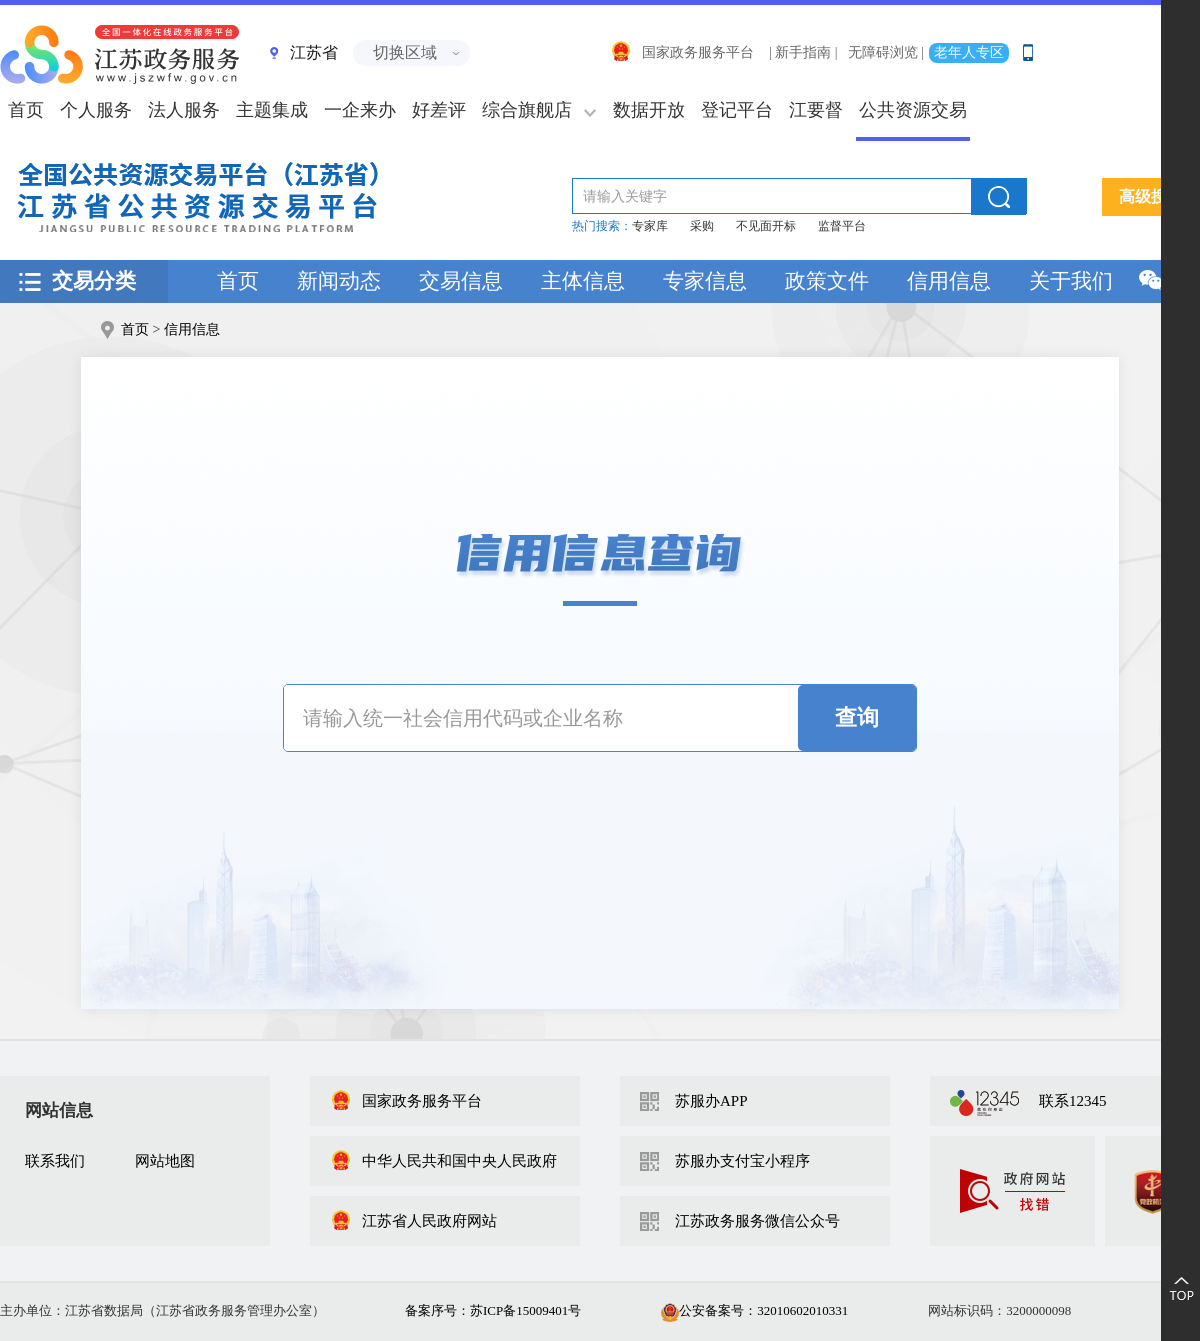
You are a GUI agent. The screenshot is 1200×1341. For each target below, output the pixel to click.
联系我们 (55, 1161)
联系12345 (1073, 1101)
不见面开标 (766, 226)
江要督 (816, 110)
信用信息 (949, 281)
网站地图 (165, 1161)
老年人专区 (969, 52)
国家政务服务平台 (682, 52)
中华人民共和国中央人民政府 (443, 1161)
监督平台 (842, 226)
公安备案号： (754, 1310)
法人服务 (184, 110)
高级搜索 (1151, 196)
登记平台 (737, 110)
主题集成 (272, 110)
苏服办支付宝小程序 (742, 1161)
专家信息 (705, 281)
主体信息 (583, 281)
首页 (238, 281)
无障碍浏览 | (886, 52)
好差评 (439, 110)
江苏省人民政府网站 (413, 1221)
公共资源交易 (913, 110)
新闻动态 (339, 281)
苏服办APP (711, 1101)
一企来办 (360, 110)
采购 (702, 226)
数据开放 (649, 110)
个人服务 (96, 110)
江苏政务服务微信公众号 (757, 1221)
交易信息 (461, 281)
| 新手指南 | (803, 52)
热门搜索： (602, 226)
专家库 (650, 226)
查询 (857, 717)
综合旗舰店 (527, 110)
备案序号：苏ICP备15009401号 (493, 1310)
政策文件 (827, 281)
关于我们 (1071, 281)
